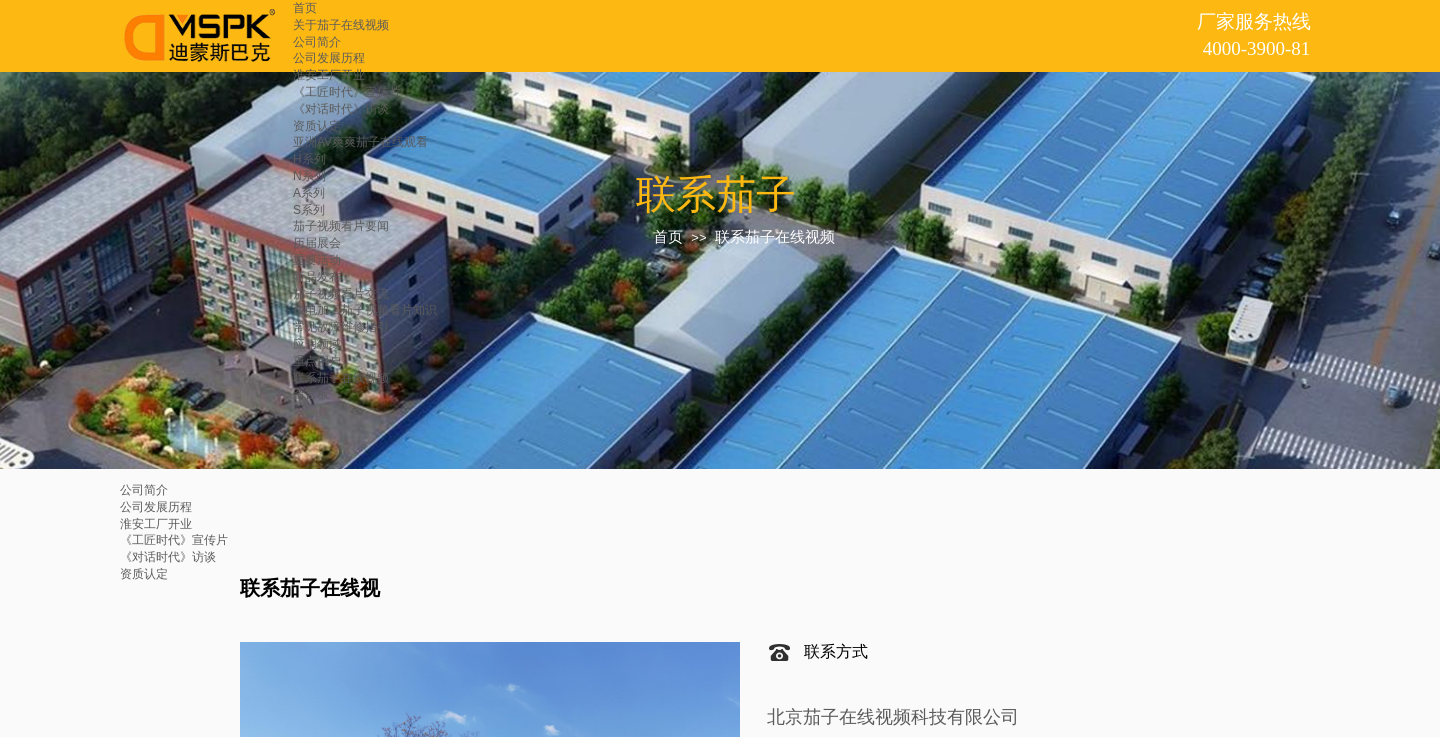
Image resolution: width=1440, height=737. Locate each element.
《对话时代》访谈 (341, 109)
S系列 (309, 210)
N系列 (309, 176)
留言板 (311, 394)
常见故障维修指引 (341, 327)
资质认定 (317, 126)
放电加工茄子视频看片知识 (365, 310)
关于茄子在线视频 (341, 25)
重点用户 (317, 361)
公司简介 (317, 42)
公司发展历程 (329, 58)
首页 (305, 8)
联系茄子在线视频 (341, 378)
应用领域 (317, 344)
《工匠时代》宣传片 (347, 92)
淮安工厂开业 (329, 75)
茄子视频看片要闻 (341, 226)
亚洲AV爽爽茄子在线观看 (360, 142)
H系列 (309, 159)
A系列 (309, 193)
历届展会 (317, 243)
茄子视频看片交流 (341, 294)
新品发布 (317, 277)
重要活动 (317, 260)
